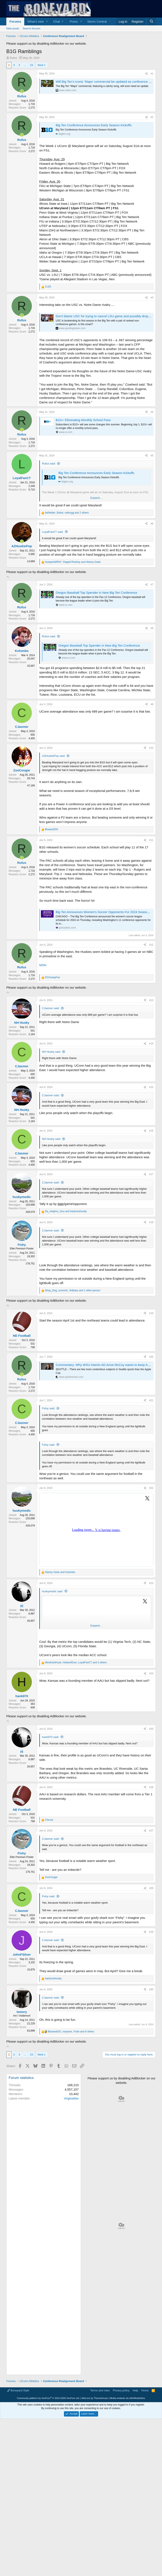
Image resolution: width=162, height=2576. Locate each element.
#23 (151, 1760)
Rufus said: (49, 463)
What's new (35, 21)
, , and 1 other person (72, 1408)
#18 (151, 1340)
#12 (151, 1004)
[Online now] (22, 91)
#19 (151, 1490)
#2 (152, 117)
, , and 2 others (67, 512)
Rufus (13, 57)
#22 (151, 1665)
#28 (151, 2125)
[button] (47, 21)
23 (31, 65)
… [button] (25, 65)
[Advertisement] (81, 608)
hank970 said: (50, 1974)
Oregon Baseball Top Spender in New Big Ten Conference (96, 652)
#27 (151, 2067)
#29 (151, 2168)
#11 (151, 899)
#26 (151, 2024)
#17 (151, 1292)
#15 (151, 1205)
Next (40, 65)
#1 (152, 73)
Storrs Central (97, 21)
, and (73, 562)
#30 (151, 2226)
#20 (151, 1534)
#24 (151, 1851)
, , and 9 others (71, 2268)
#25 (151, 1965)
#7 (152, 643)
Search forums (31, 28)
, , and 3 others (76, 1840)
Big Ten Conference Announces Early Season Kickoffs (94, 125)
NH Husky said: (51, 1170)
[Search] (151, 21)
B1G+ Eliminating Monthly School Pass (83, 420)
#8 (152, 687)
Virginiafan (71, 2394)
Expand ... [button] (96, 497)
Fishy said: (48, 1586)
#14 (151, 1162)
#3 (152, 297)
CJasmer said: (50, 1126)
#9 (152, 763)
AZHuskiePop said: (53, 815)
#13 (151, 1118)
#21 (151, 1578)
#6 (152, 523)
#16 (151, 1249)
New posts (12, 28)
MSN (42, 1024)
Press (74, 21)
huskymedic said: (52, 1769)
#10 (151, 807)
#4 (152, 412)
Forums (15, 21)
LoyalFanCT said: (52, 531)
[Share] (146, 73)
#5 (152, 455)
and (66, 1329)
